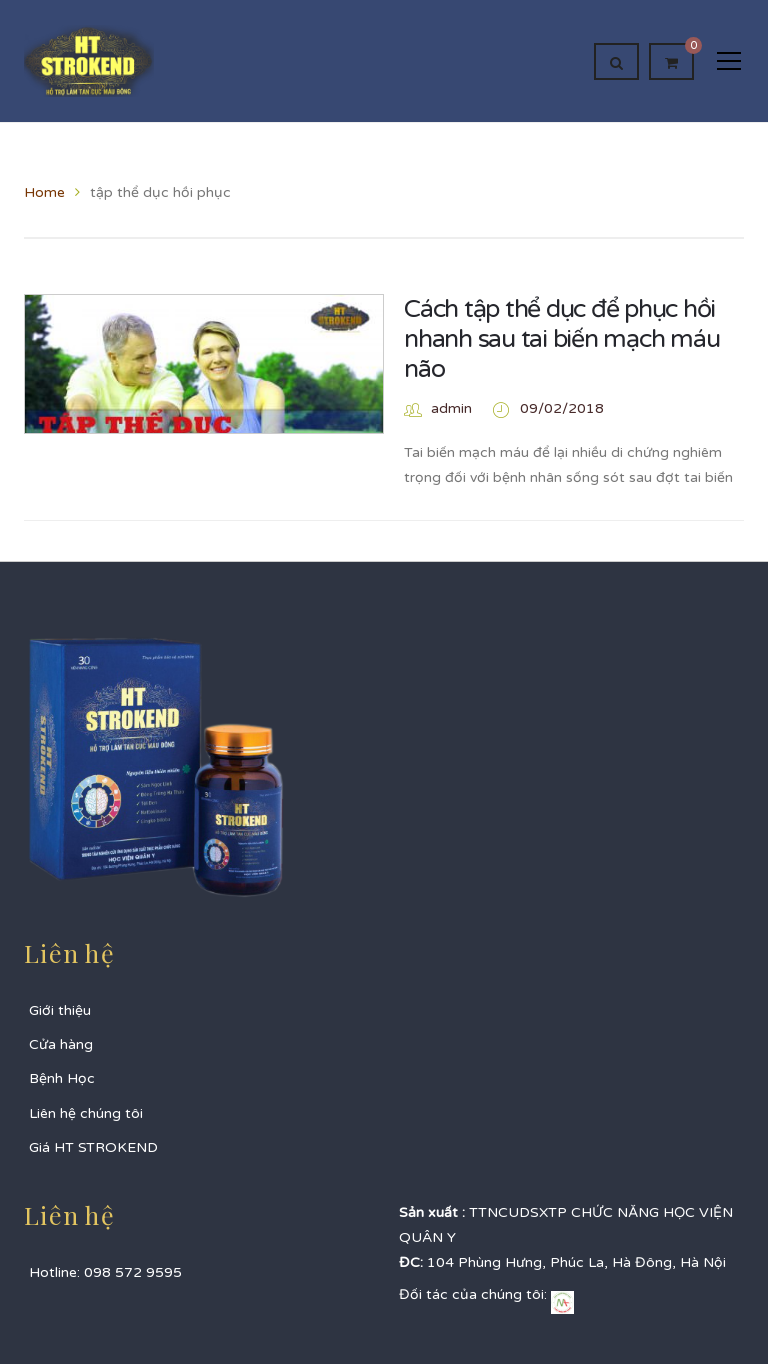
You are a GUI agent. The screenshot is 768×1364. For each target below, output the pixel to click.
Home (44, 192)
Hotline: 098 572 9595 (105, 1272)
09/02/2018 (562, 408)
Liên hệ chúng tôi (86, 1113)
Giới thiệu (60, 1010)
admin (451, 408)
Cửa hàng (61, 1044)
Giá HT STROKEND (93, 1147)
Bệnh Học (62, 1078)
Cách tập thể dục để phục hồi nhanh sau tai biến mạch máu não (561, 339)
